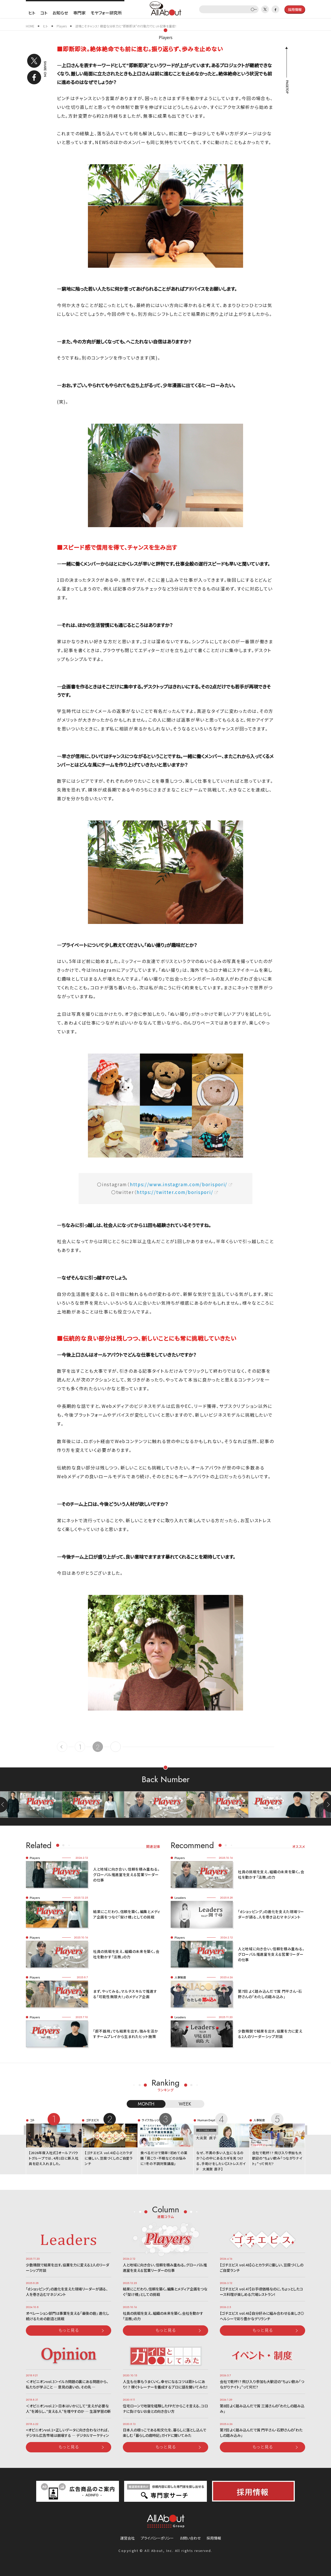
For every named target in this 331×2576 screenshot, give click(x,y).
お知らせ (60, 13)
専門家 (79, 13)
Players (165, 37)
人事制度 (180, 1977)
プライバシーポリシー (157, 2538)
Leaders (180, 1897)
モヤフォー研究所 (106, 13)
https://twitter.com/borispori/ (175, 1192)
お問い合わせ (190, 2538)
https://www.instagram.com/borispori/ (178, 1184)
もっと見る (68, 2330)
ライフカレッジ (151, 2120)
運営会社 (127, 2538)
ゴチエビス (92, 2120)
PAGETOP (287, 87)
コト (43, 13)
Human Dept (206, 2120)
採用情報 (214, 2538)
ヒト (31, 13)
